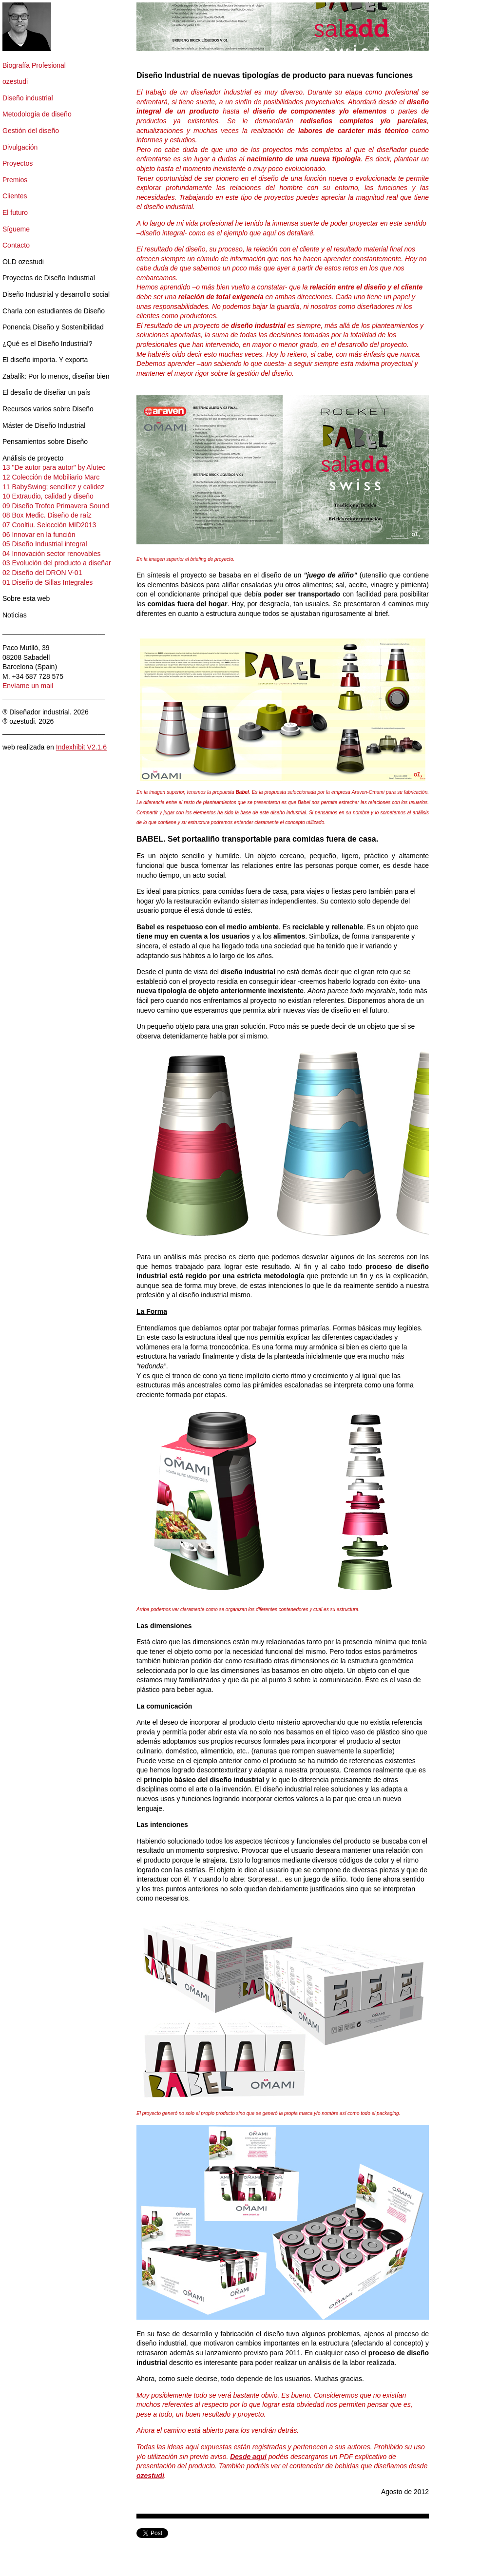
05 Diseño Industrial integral (44, 544)
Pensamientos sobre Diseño (45, 441)
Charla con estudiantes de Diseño (53, 311)
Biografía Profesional (34, 65)
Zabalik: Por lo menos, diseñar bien (55, 376)
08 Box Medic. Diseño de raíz (47, 515)
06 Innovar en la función (38, 534)
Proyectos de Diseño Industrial (48, 278)
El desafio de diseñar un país (46, 392)
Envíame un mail (27, 686)
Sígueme (16, 229)
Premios (14, 180)
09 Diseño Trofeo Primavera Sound (55, 506)
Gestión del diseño (30, 131)
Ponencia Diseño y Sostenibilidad (53, 327)
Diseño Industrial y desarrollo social (56, 294)
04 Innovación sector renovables (51, 553)
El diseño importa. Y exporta (45, 360)
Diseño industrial (27, 98)
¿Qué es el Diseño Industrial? (47, 343)
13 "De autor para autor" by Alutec (54, 467)
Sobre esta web (26, 598)
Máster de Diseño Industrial (43, 425)
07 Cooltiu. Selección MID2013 (49, 525)
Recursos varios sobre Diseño (48, 409)
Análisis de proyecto (32, 458)
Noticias (14, 615)
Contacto (16, 245)
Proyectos (17, 163)
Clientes (14, 196)
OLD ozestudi (23, 262)
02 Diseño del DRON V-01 (42, 573)
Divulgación (20, 147)
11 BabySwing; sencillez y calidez (53, 487)
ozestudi (15, 81)
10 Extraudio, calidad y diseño (48, 496)
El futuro (15, 212)
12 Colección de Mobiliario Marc (50, 477)
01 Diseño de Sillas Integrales (47, 582)
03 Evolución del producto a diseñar (56, 563)
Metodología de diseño (37, 114)
